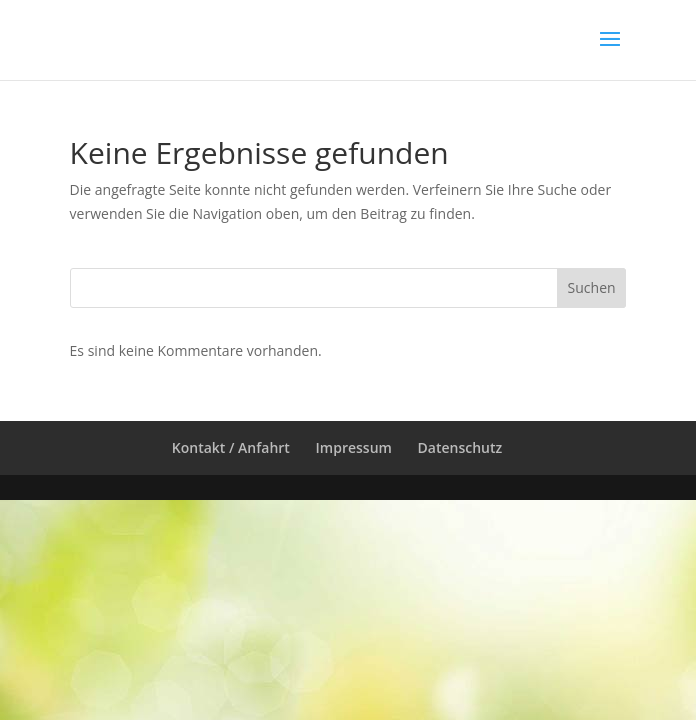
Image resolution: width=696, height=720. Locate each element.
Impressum (354, 447)
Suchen (592, 287)
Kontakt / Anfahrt (231, 447)
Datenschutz (460, 447)
